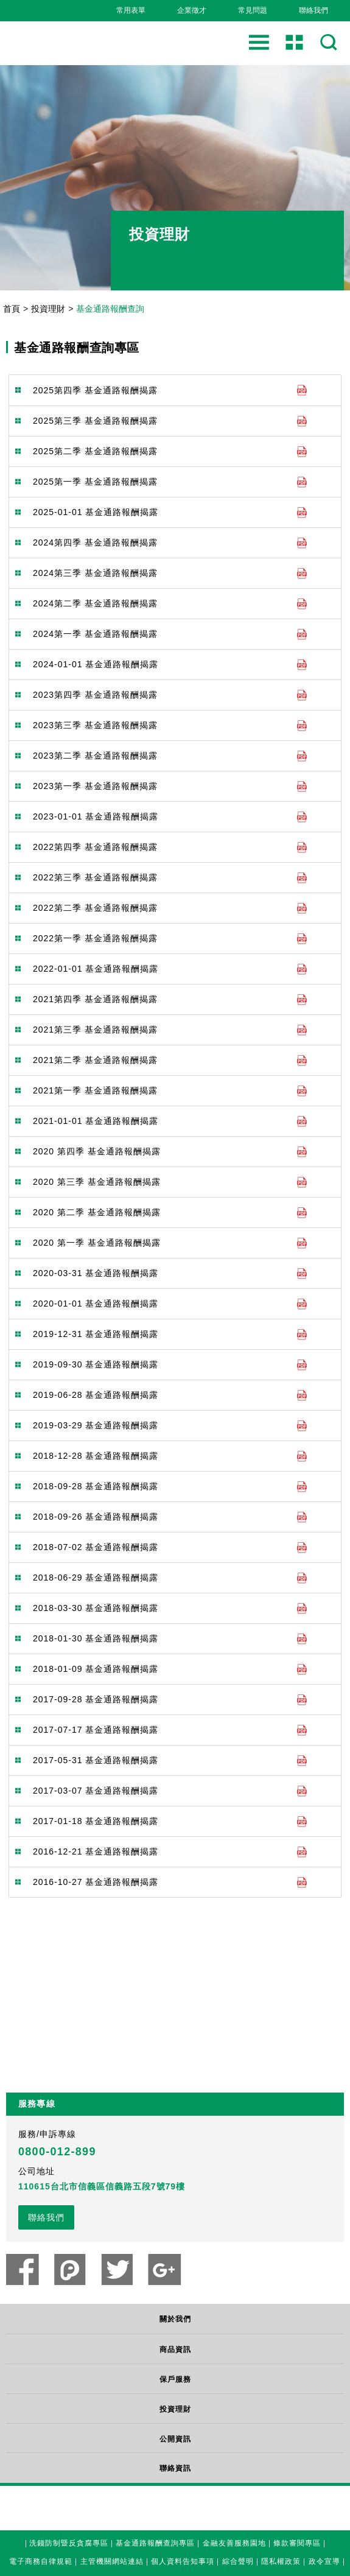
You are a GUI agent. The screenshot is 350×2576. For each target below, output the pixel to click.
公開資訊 (175, 2439)
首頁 (11, 309)
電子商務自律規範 (40, 2560)
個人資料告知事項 (182, 2560)
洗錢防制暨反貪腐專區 (68, 2541)
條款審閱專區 (297, 2541)
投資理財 (48, 309)
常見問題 (252, 10)
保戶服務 (175, 2379)
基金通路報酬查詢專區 (155, 2541)
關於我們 (175, 2319)
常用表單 (130, 10)
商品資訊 (175, 2349)
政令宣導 (324, 2560)
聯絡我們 (313, 10)
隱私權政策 (281, 2560)
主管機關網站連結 (112, 2560)
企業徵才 (191, 10)
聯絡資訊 (175, 2468)
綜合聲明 (238, 2560)
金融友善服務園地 (234, 2541)
